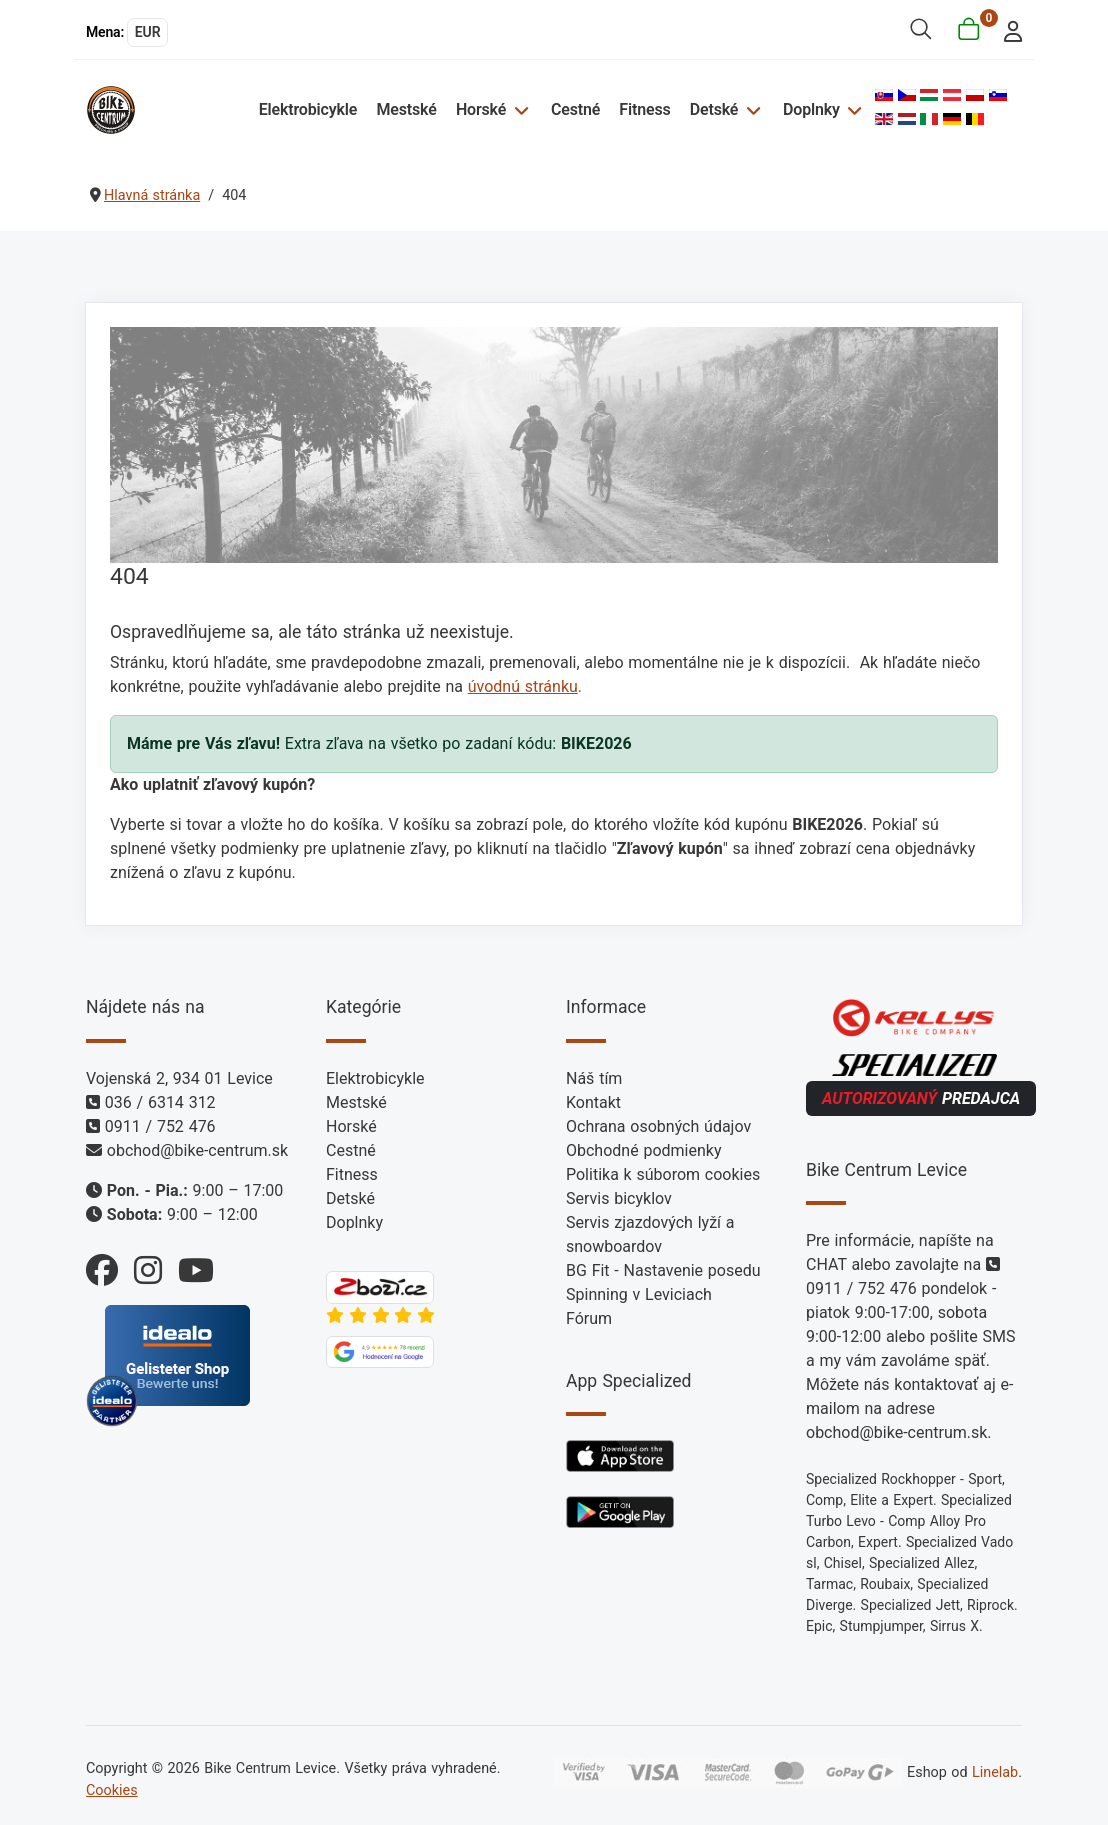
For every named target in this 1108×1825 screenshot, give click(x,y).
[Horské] (518, 109)
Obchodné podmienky (643, 1150)
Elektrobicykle (308, 109)
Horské (481, 109)
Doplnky (811, 109)
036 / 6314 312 (160, 1102)
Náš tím (594, 1078)
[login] (1007, 29)
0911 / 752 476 (160, 1126)
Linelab (995, 1772)
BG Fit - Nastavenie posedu (663, 1270)
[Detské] (750, 109)
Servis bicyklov (619, 1198)
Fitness (644, 109)
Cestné (575, 109)
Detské (714, 109)
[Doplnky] (852, 109)
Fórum (589, 1318)
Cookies (112, 1790)
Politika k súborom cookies (663, 1174)
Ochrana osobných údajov (658, 1126)
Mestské (406, 109)
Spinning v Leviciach (639, 1294)
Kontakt (593, 1102)
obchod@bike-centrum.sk (197, 1150)
